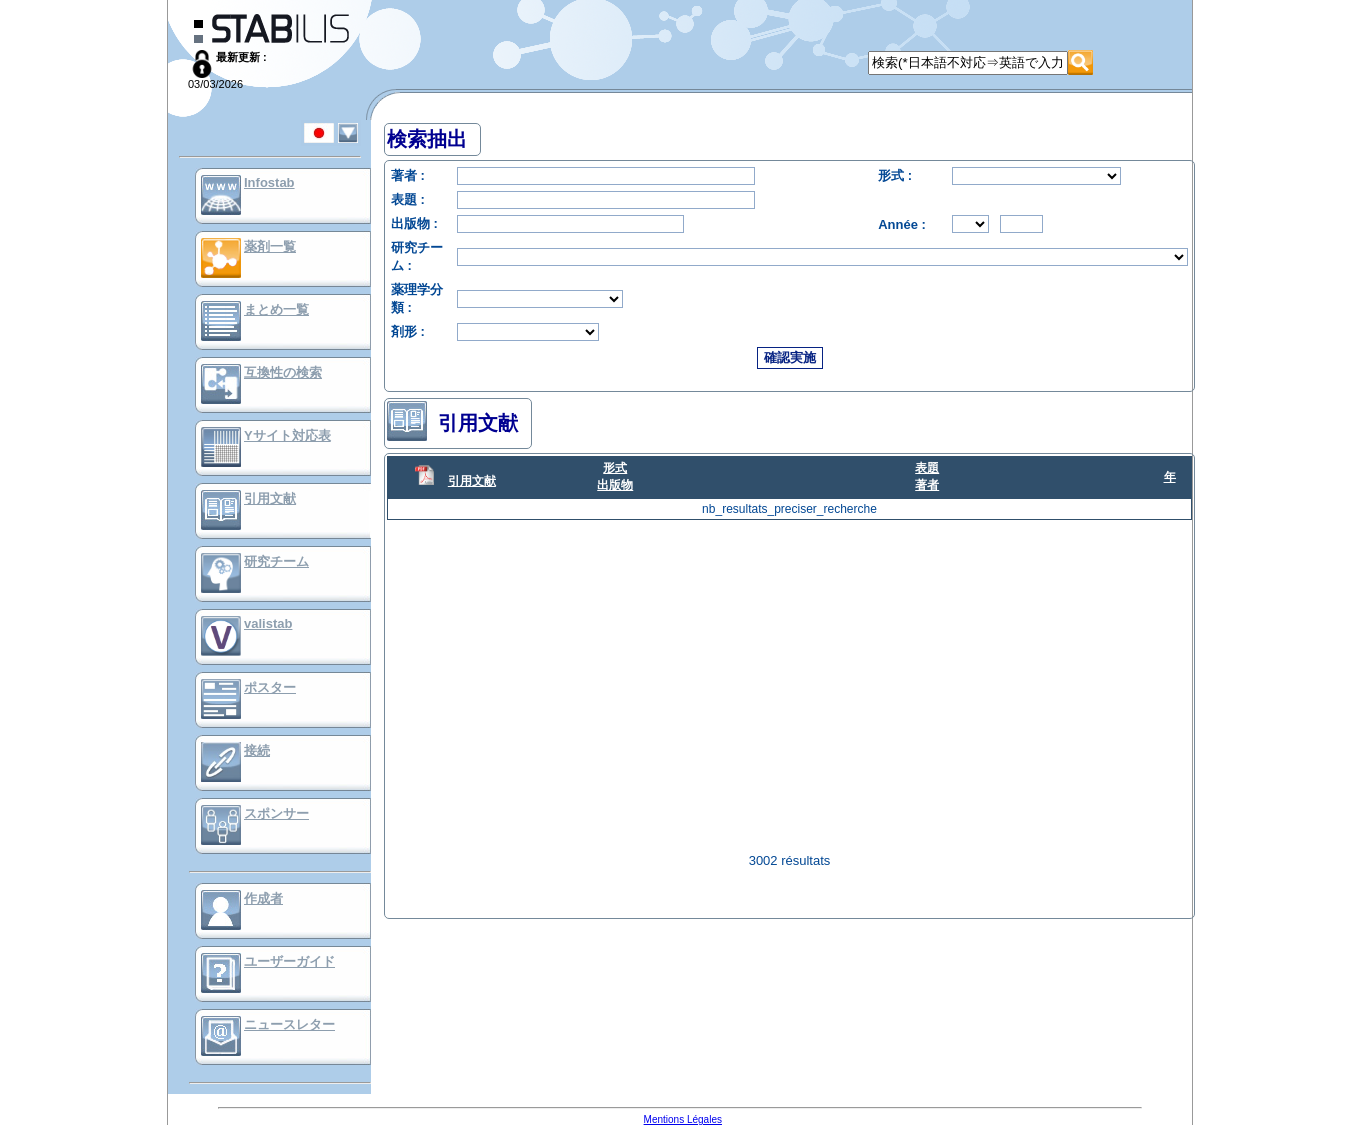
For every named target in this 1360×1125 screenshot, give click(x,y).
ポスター (270, 687)
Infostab (269, 182)
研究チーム (276, 561)
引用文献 (270, 498)
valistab (268, 623)
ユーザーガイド (289, 961)
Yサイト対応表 (287, 435)
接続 (257, 750)
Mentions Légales (683, 1119)
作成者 (263, 898)
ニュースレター (289, 1024)
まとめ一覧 (276, 309)
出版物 (615, 485)
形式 (615, 468)
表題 (927, 468)
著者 (927, 485)
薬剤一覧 (270, 246)
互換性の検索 (283, 372)
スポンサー (276, 813)
